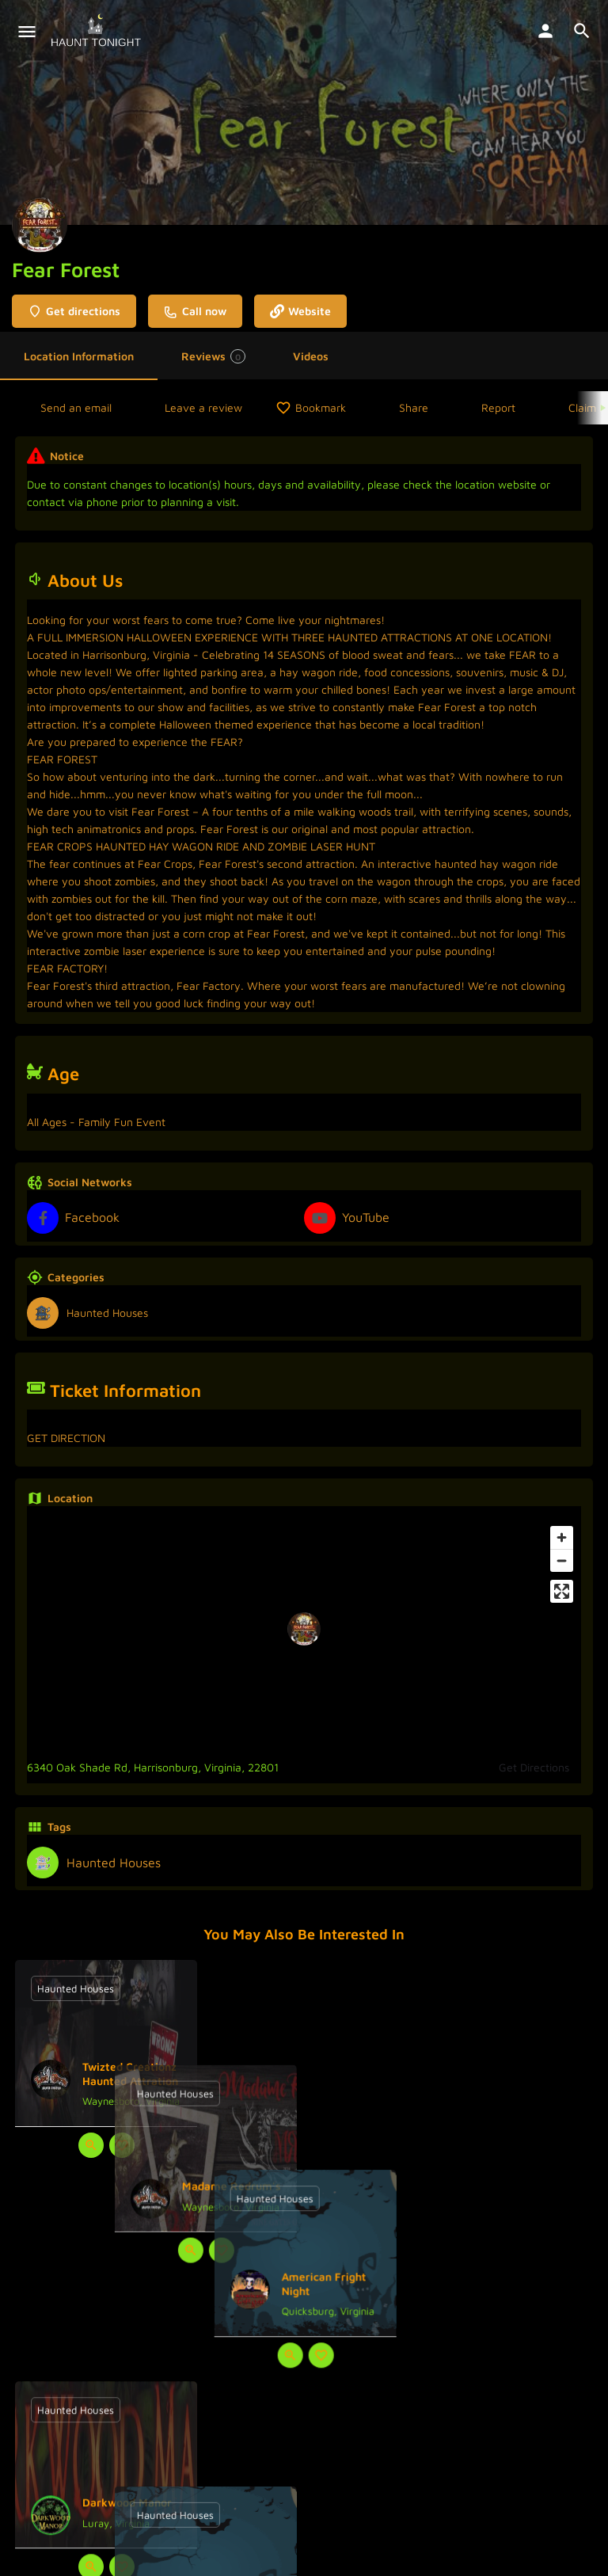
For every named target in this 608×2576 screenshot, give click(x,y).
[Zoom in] (561, 1537)
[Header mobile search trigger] (582, 31)
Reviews (213, 356)
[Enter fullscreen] (561, 1591)
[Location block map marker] (304, 1629)
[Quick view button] (91, 2145)
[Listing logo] (39, 225)
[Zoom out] (561, 1560)
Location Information (79, 356)
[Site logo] (98, 31)
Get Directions (534, 1767)
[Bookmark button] (122, 2145)
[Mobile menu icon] (27, 32)
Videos (311, 356)
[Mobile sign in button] (545, 31)
